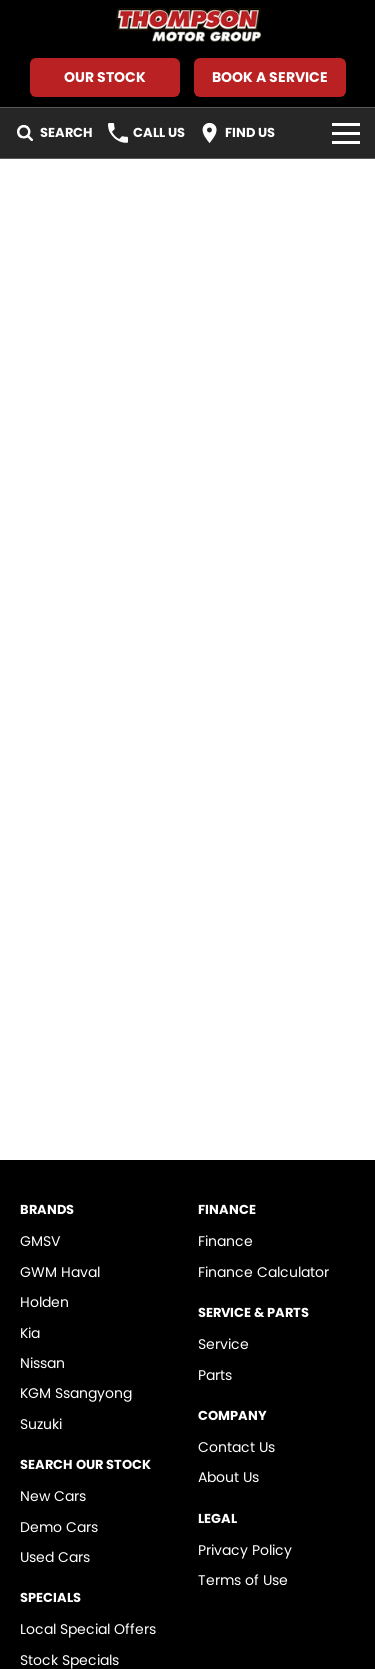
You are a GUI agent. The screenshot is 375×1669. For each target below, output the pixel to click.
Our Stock (105, 77)
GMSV (40, 1241)
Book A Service (270, 77)
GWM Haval (60, 1272)
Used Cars (55, 1557)
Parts (215, 1375)
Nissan (42, 1363)
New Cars (53, 1496)
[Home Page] (187, 26)
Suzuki (41, 1424)
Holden (44, 1302)
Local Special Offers (88, 1629)
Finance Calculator (263, 1272)
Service (223, 1344)
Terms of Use (243, 1580)
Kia (30, 1333)
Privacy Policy (245, 1550)
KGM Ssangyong (76, 1393)
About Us (228, 1477)
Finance (225, 1241)
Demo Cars (59, 1527)
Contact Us (236, 1447)
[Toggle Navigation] (346, 133)
